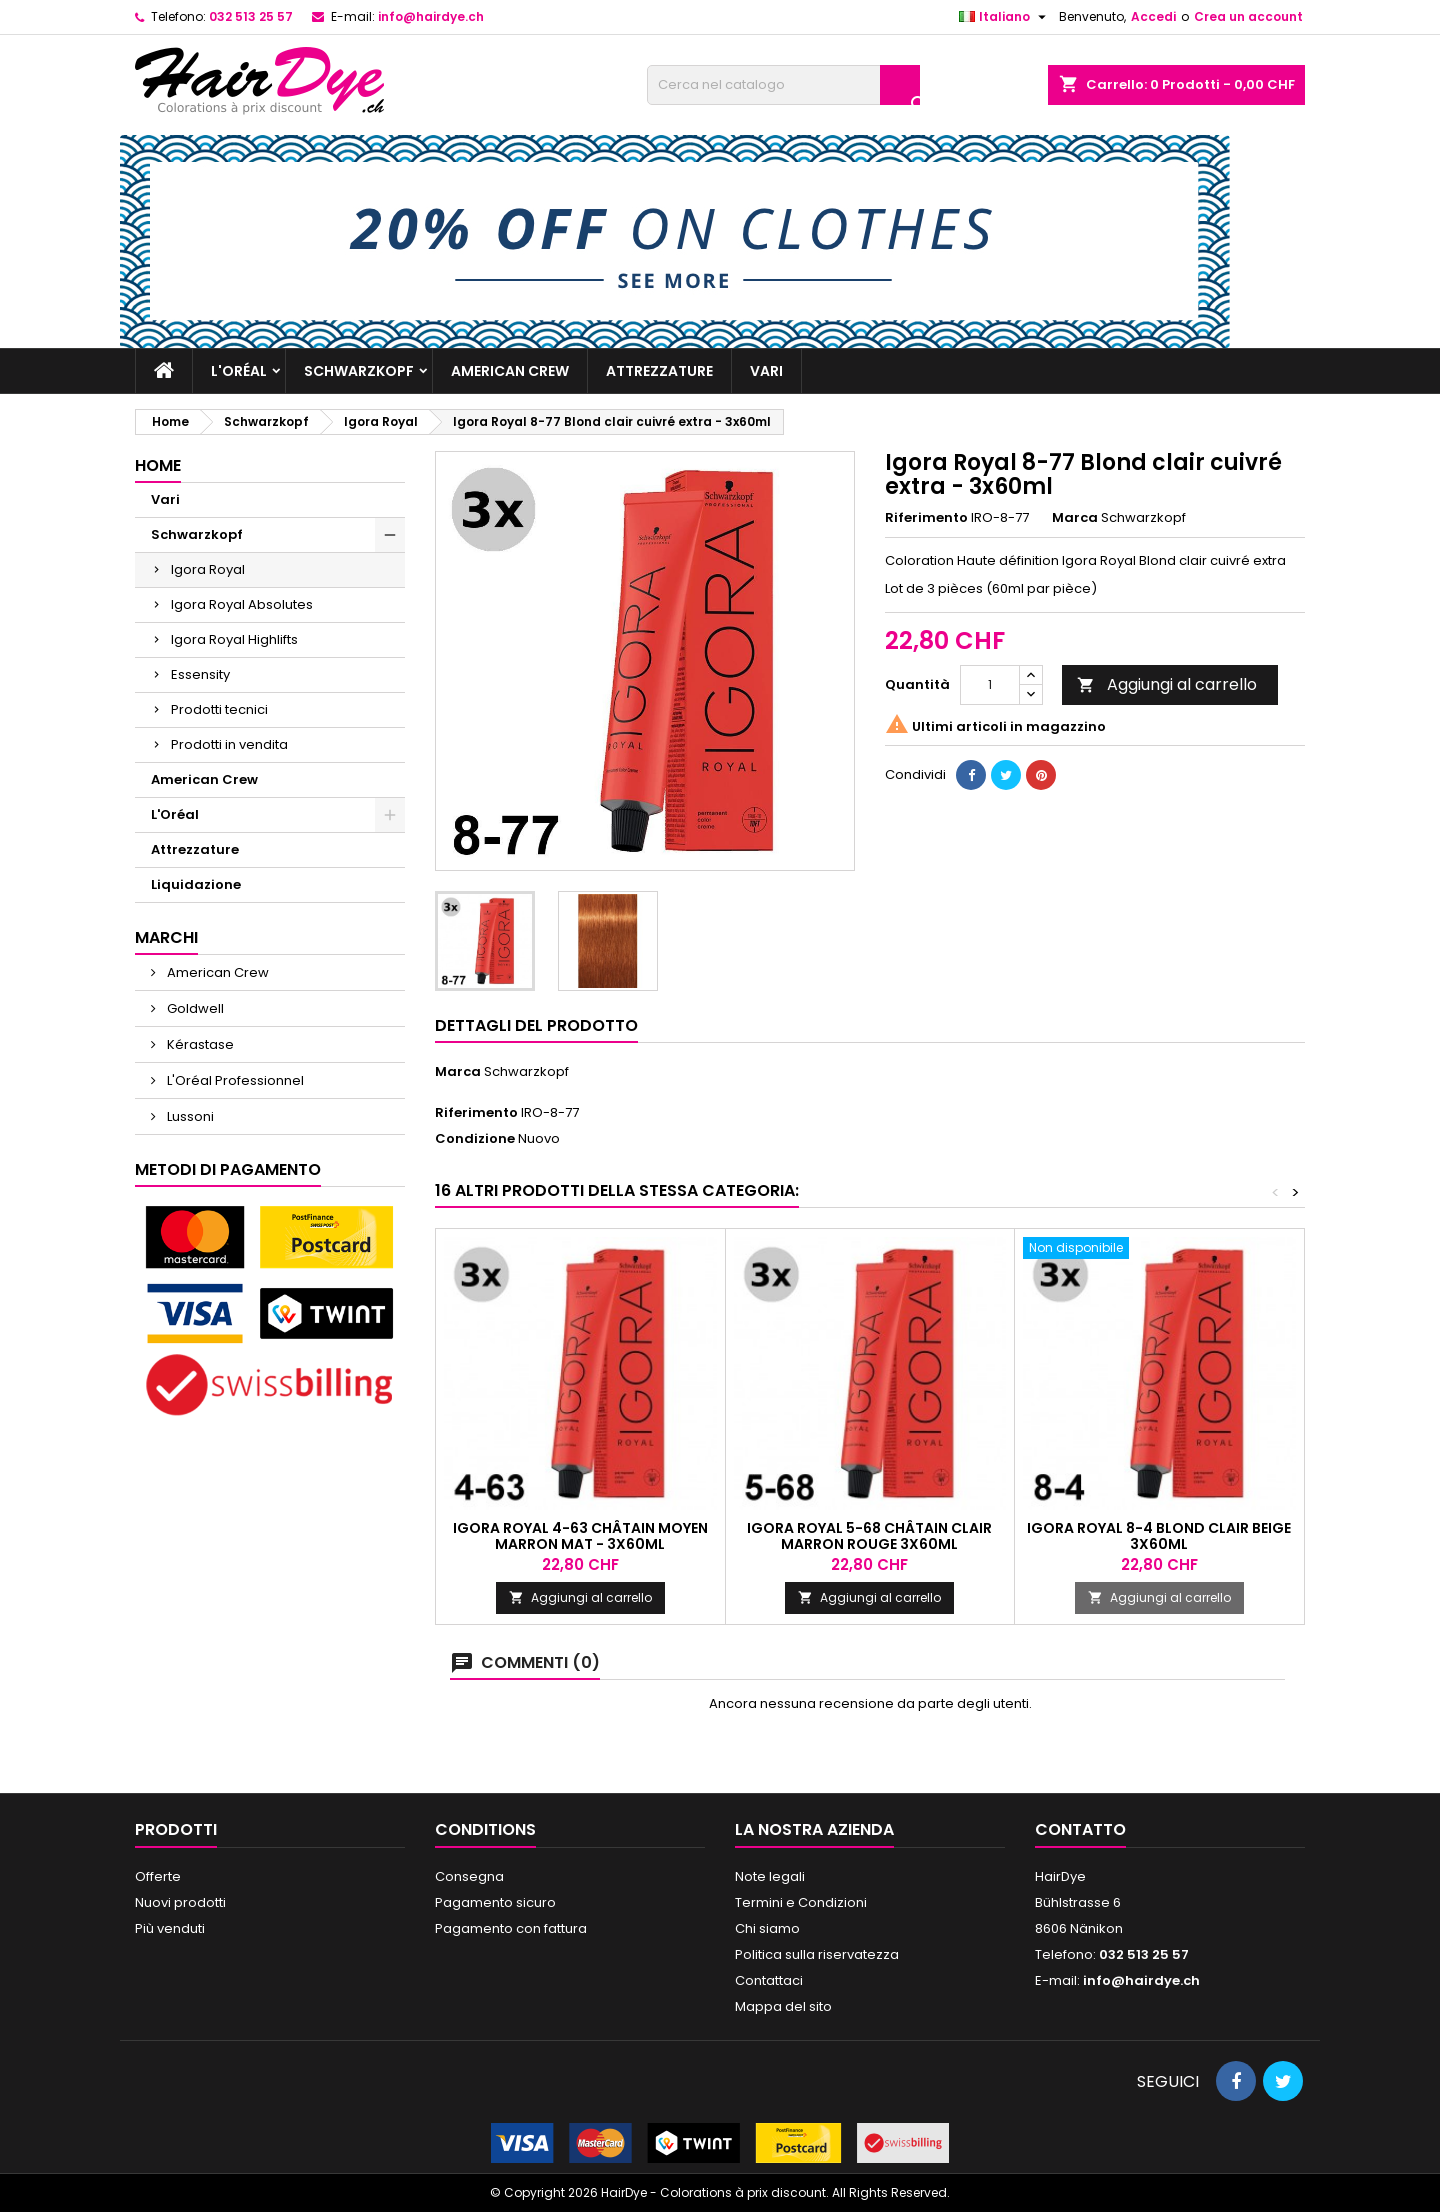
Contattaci (769, 1980)
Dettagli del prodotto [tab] (536, 1025)
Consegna (469, 1876)
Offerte (158, 1876)
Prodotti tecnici (219, 709)
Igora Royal (208, 569)
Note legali (770, 1876)
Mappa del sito (783, 2006)
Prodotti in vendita (229, 744)
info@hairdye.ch (431, 16)
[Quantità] (990, 685)
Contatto (1080, 1829)
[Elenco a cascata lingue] (1005, 17)
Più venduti (170, 1928)
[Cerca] (783, 85)
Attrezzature (659, 371)
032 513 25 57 (251, 16)
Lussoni (189, 1116)
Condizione (475, 1139)
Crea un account (1248, 16)
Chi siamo (767, 1928)
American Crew (510, 371)
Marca (1075, 518)
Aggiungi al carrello (1167, 684)
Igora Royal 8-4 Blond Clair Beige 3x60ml (1159, 1536)
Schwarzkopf (359, 371)
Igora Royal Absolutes (242, 604)
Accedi (1153, 16)
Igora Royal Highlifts (234, 639)
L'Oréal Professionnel (234, 1080)
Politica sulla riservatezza (817, 1954)
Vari (766, 371)
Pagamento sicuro (495, 1902)
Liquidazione (196, 884)
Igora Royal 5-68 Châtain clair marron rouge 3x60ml (869, 1536)
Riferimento (926, 518)
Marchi (166, 937)
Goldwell (194, 1008)
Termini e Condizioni (801, 1902)
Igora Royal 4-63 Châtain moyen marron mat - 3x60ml (580, 1536)
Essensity (200, 674)
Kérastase (199, 1044)
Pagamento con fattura (511, 1928)
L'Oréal (239, 371)
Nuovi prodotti (180, 1902)
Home (158, 465)
